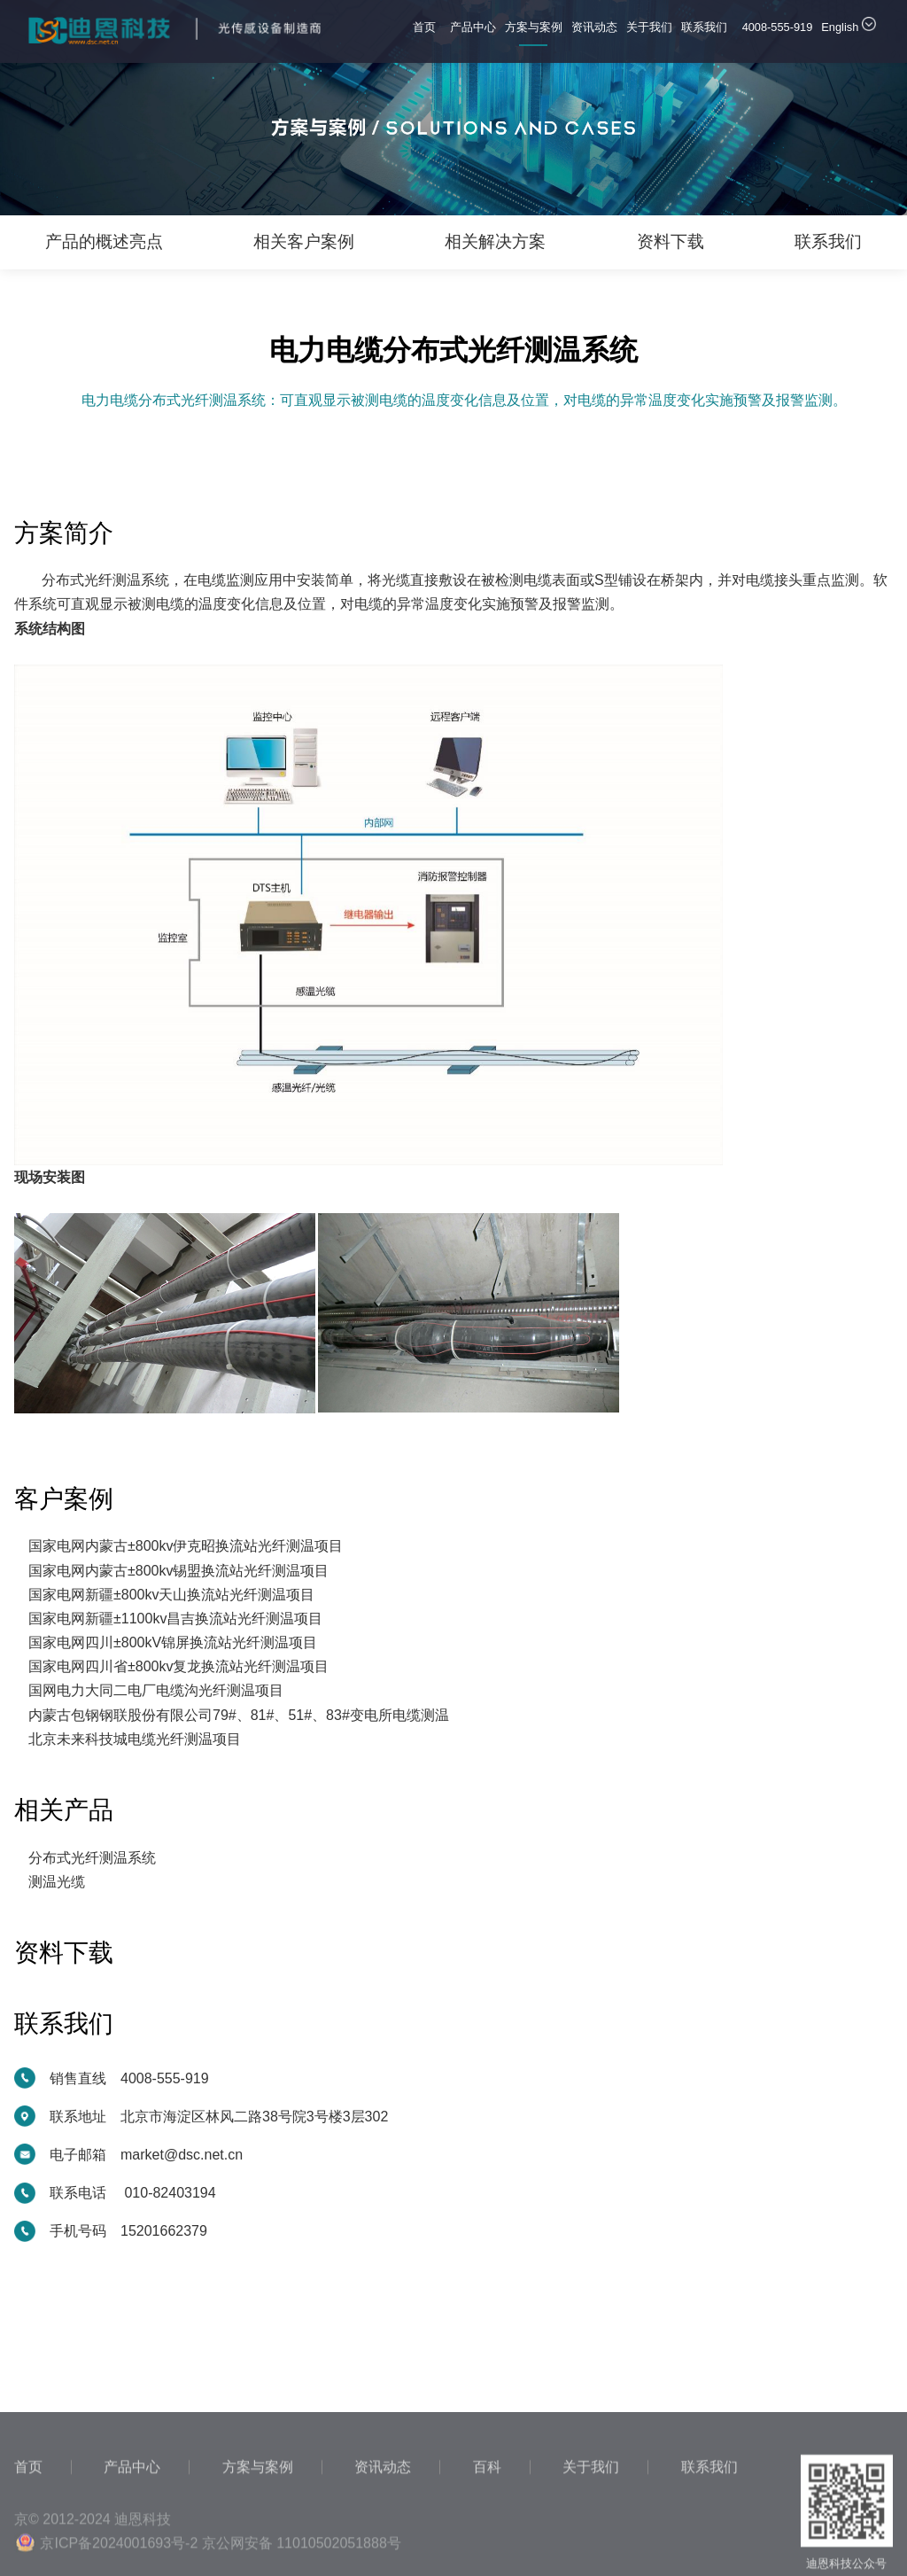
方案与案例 (533, 32)
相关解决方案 (495, 241)
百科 (487, 2532)
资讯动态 (594, 32)
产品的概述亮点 (104, 241)
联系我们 (704, 32)
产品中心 (473, 32)
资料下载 (670, 241)
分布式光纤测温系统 (92, 1857)
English (848, 25)
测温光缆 (56, 1881)
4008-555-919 (777, 27)
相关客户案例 (303, 241)
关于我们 (649, 32)
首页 (427, 32)
